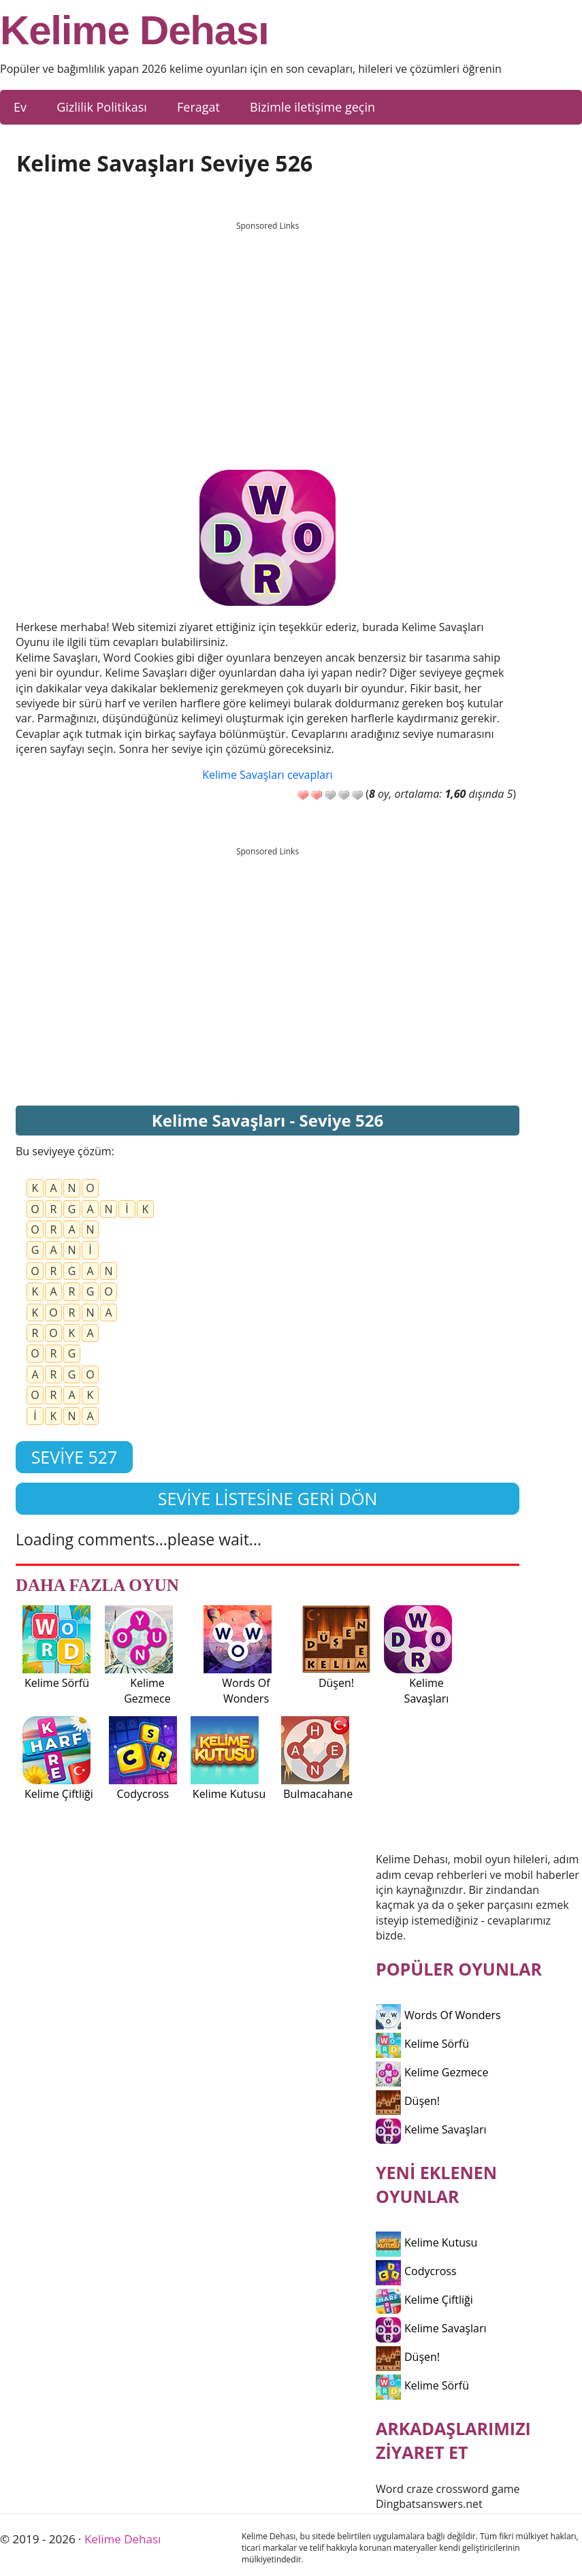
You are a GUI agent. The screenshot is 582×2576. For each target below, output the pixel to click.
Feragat (198, 107)
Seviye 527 (74, 1456)
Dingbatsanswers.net (429, 2503)
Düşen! (408, 2100)
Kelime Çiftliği (424, 2299)
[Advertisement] (267, 333)
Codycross (416, 2271)
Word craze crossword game (448, 2488)
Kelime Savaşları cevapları (267, 774)
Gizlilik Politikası (101, 107)
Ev (20, 107)
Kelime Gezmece (432, 2072)
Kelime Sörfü (422, 2043)
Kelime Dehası (134, 31)
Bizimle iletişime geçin (312, 107)
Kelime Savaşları (431, 2129)
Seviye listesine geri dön (268, 1498)
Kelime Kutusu (426, 2242)
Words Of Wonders (438, 2015)
